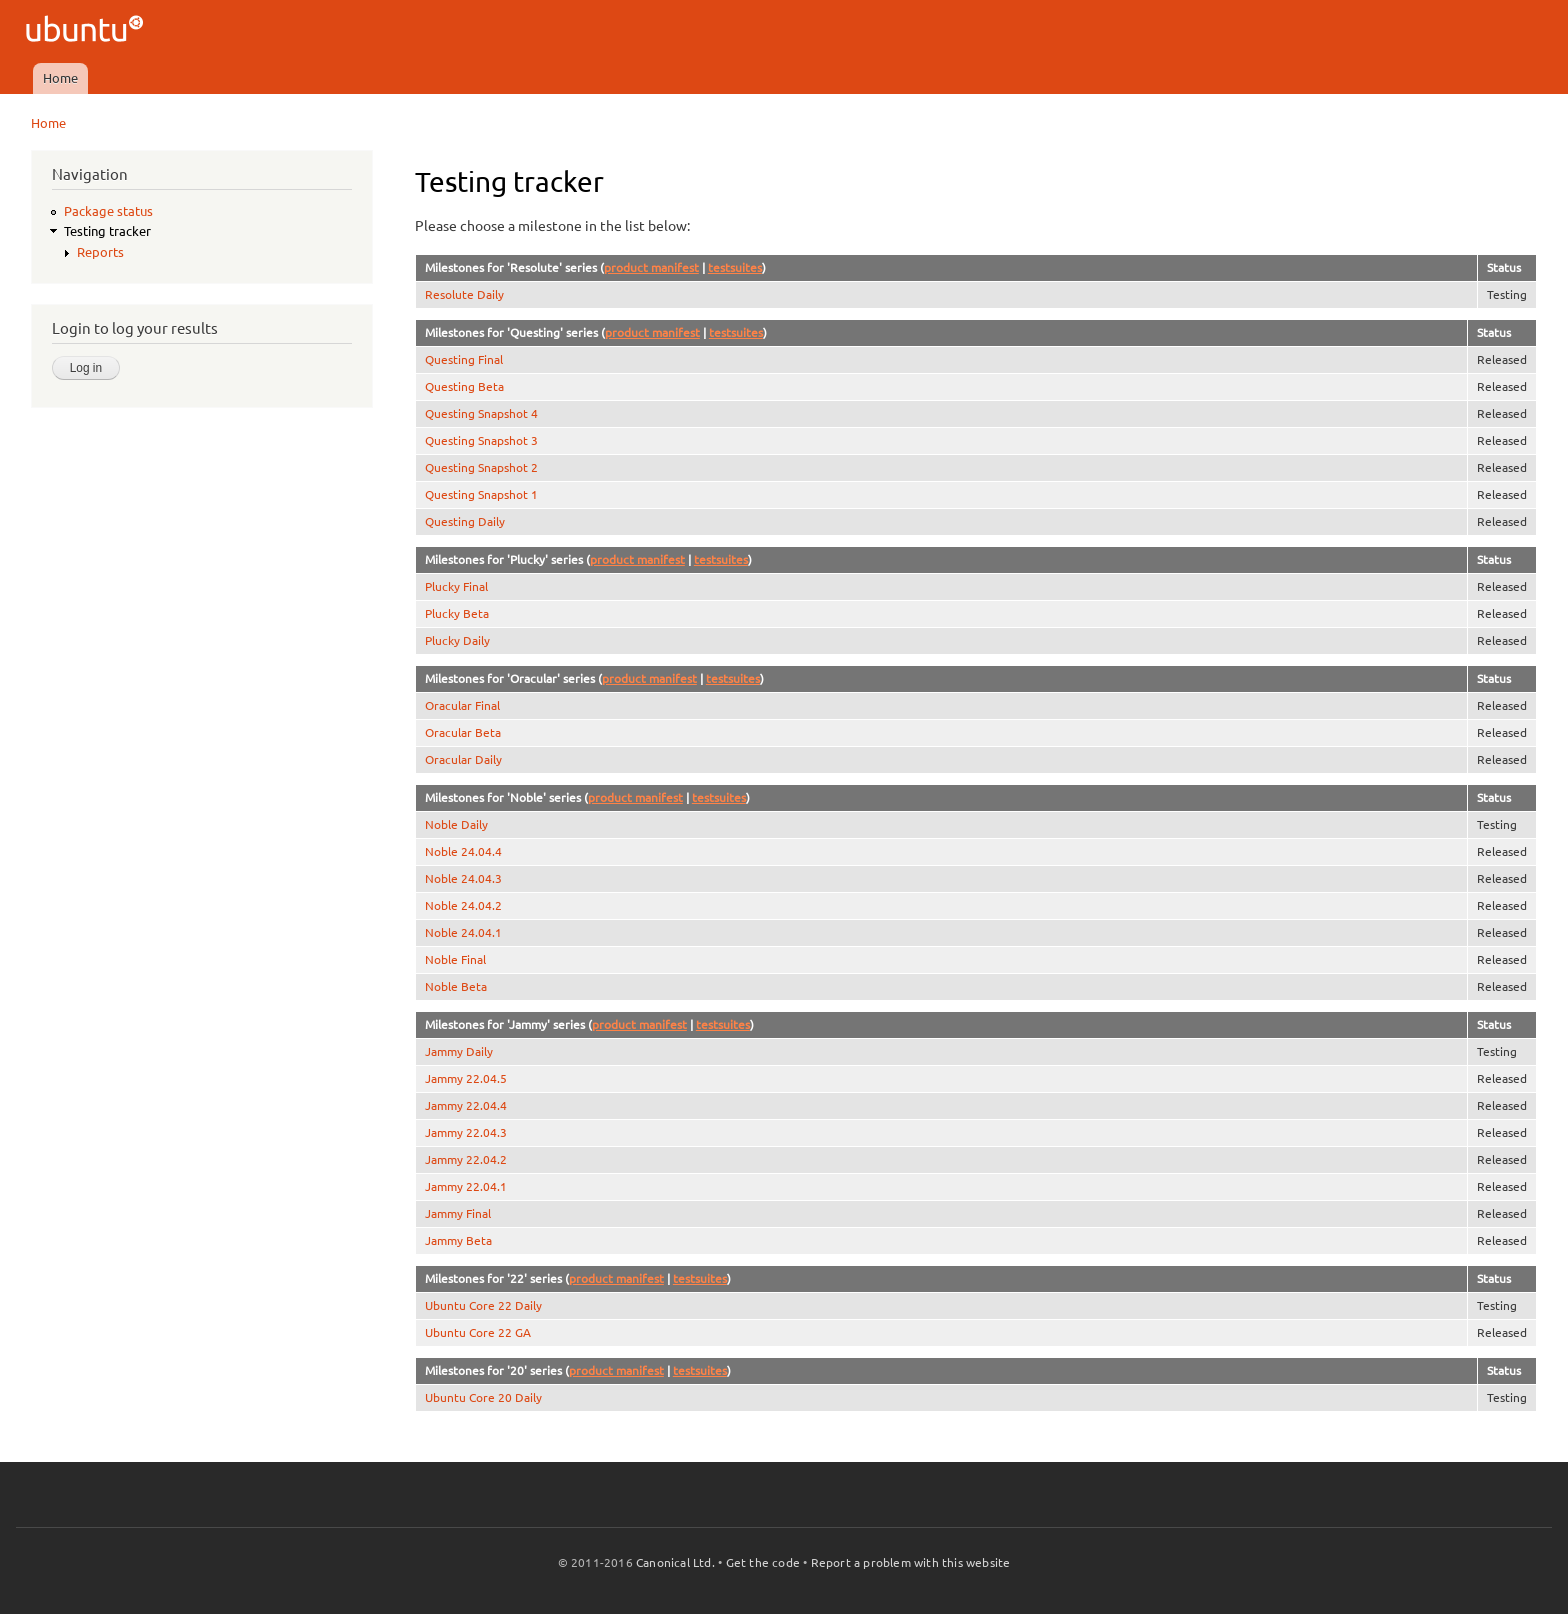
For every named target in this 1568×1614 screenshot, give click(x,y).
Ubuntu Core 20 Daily (483, 1397)
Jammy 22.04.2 (466, 1159)
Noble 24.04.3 (463, 878)
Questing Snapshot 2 (481, 467)
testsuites (735, 267)
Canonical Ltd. (675, 1562)
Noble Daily (456, 824)
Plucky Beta (457, 613)
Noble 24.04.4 (463, 851)
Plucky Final (456, 586)
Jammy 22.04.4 (466, 1105)
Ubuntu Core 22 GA (478, 1332)
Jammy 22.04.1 (466, 1186)
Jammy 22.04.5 (466, 1078)
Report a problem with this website (911, 1562)
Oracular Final (462, 705)
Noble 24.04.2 (463, 905)
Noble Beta (456, 986)
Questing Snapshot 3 (481, 440)
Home (60, 78)
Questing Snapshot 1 (481, 494)
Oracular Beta (463, 732)
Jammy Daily (459, 1051)
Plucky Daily (457, 640)
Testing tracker (107, 231)
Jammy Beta (458, 1240)
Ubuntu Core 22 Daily (483, 1305)
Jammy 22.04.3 (466, 1132)
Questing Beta (464, 386)
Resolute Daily (464, 294)
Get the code (763, 1562)
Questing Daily (465, 521)
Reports (100, 252)
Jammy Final (458, 1213)
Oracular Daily (463, 759)
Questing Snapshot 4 (481, 413)
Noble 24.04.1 (463, 932)
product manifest (651, 267)
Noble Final (455, 959)
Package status (108, 211)
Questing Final (464, 359)
